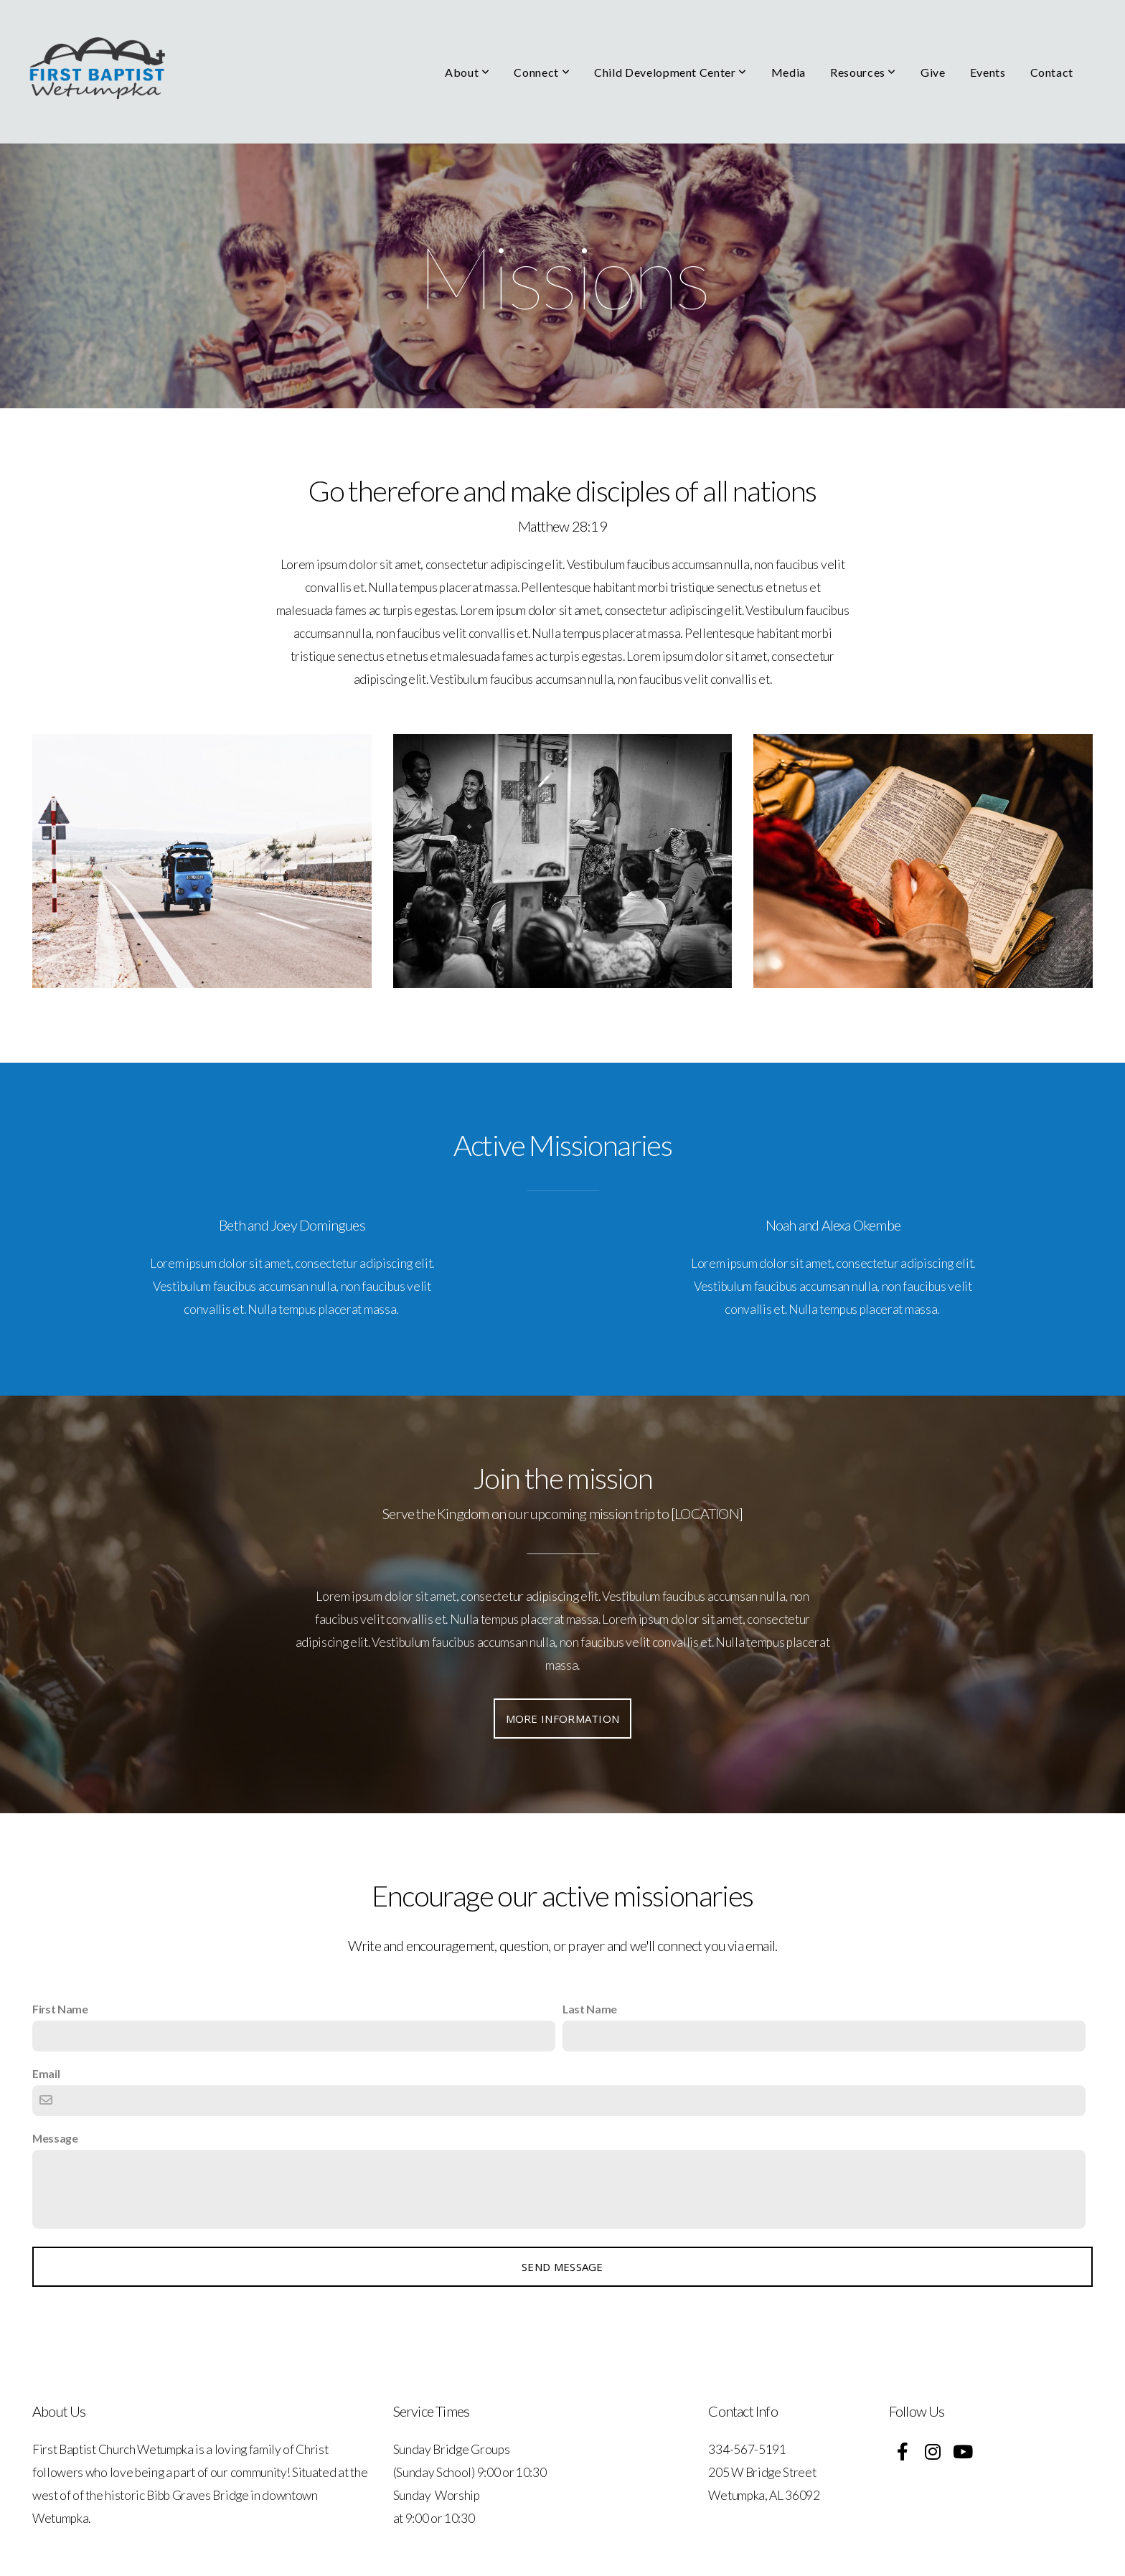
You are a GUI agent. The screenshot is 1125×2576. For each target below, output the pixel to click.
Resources (863, 72)
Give (933, 72)
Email (46, 2073)
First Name (60, 2009)
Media (788, 72)
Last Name (589, 2009)
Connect (542, 72)
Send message (562, 2267)
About (467, 72)
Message (55, 2138)
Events (988, 72)
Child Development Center (670, 72)
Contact (1051, 72)
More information (563, 1718)
